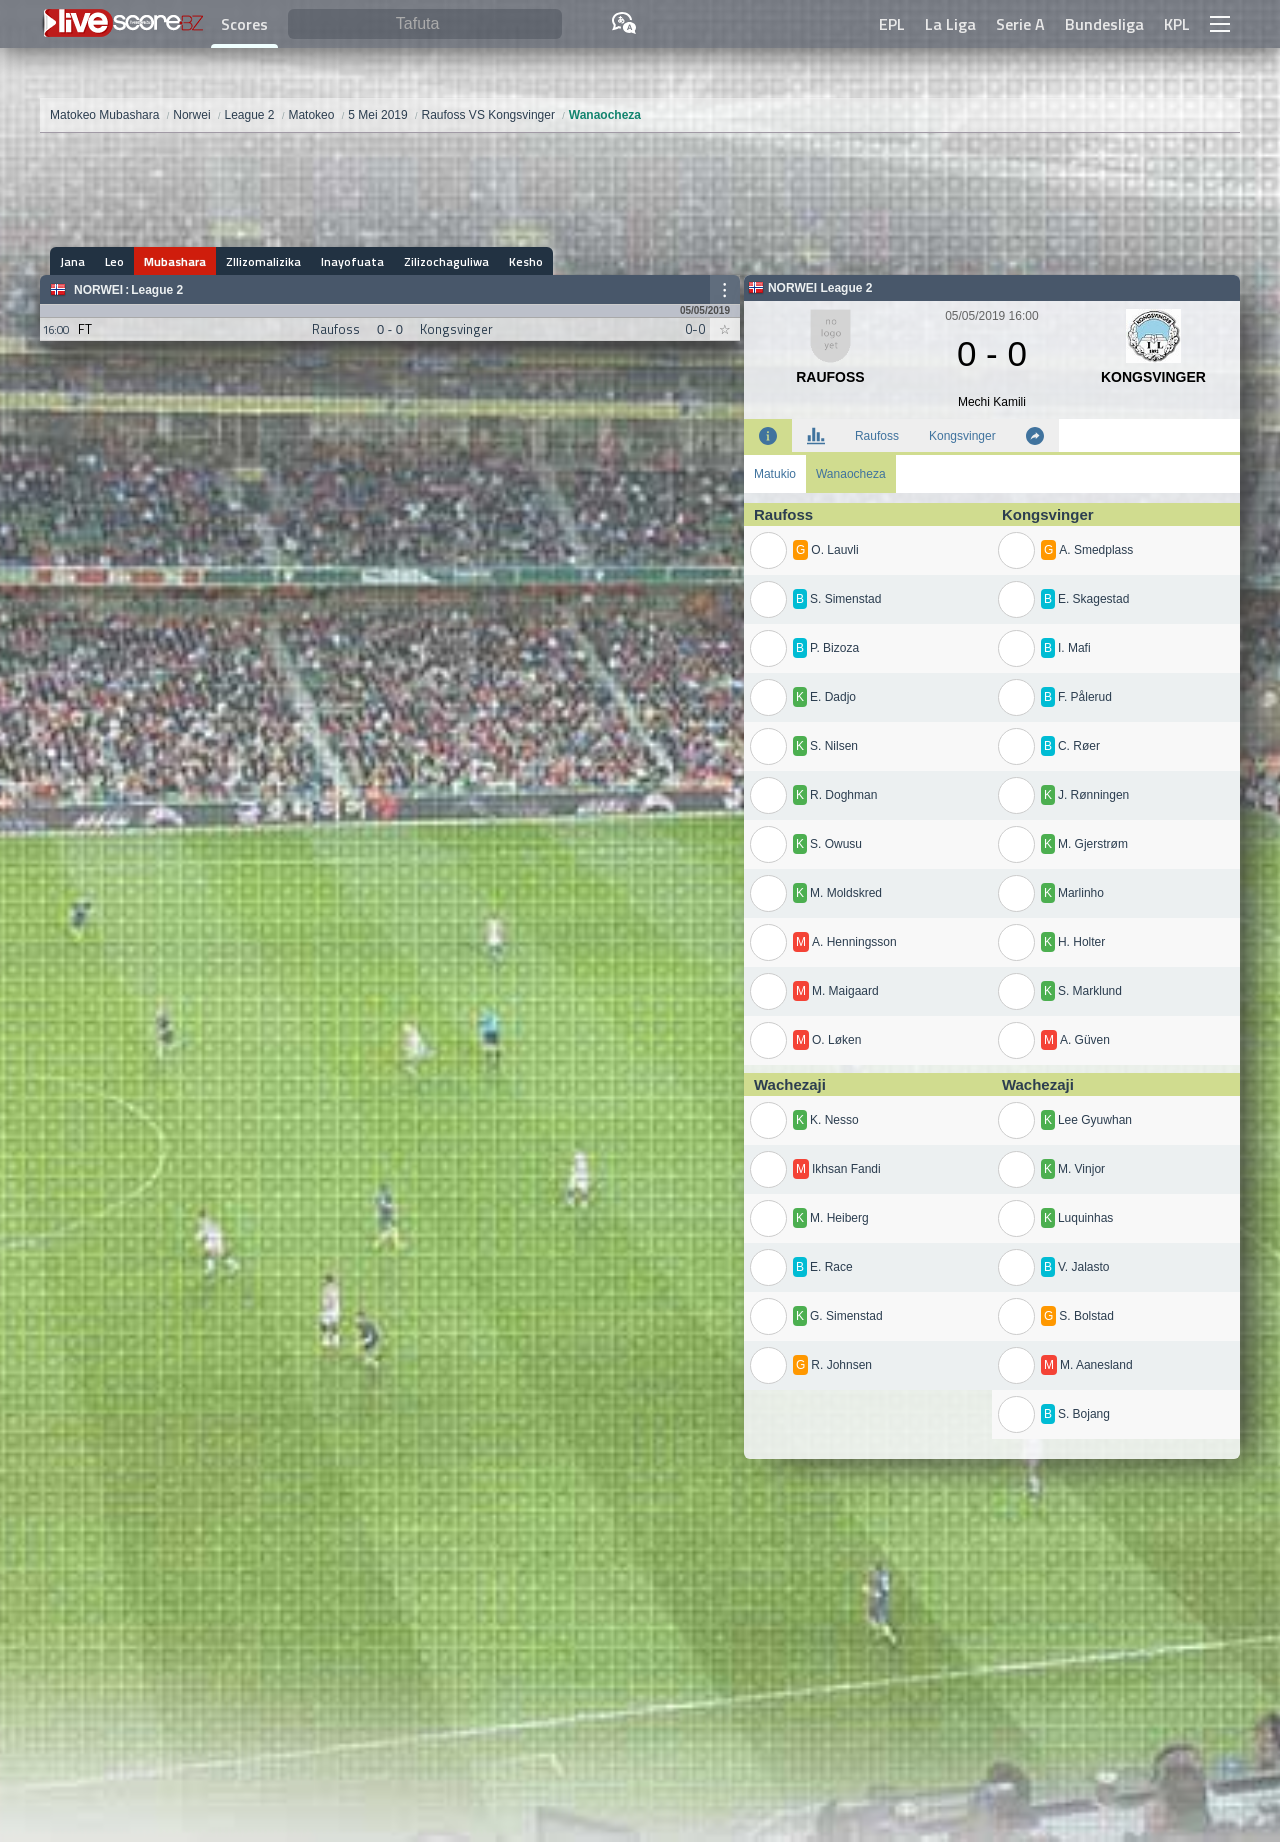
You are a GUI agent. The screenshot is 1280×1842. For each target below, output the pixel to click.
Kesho (526, 261)
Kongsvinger (962, 436)
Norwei (98, 290)
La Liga (950, 24)
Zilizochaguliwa (446, 261)
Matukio (775, 474)
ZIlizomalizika (263, 261)
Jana (72, 261)
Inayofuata (352, 261)
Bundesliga (1104, 24)
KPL (1177, 24)
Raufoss (877, 436)
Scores (244, 24)
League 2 (157, 290)
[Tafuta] (425, 24)
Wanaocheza (851, 474)
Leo (114, 261)
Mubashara (175, 261)
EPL (892, 24)
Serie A (1020, 24)
